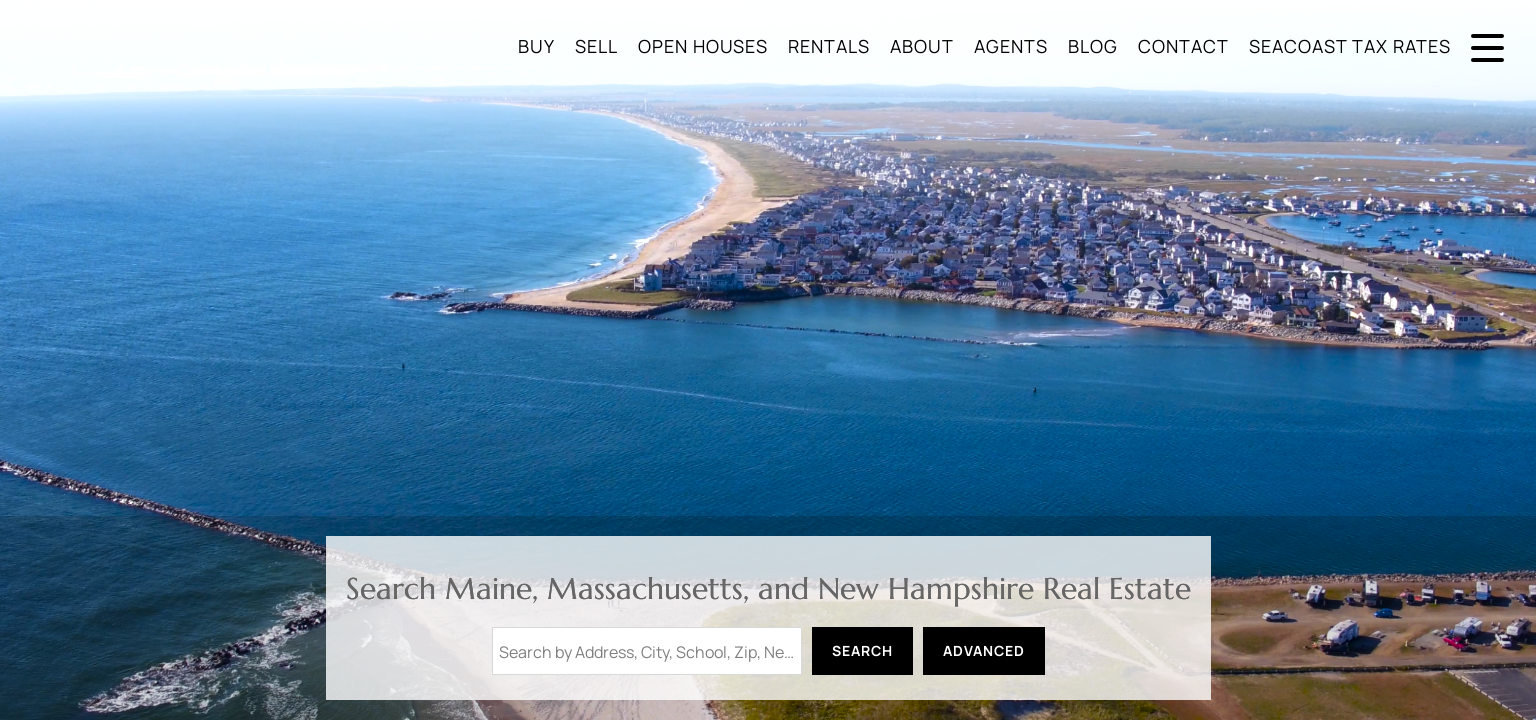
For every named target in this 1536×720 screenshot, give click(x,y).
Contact (1183, 46)
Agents (1011, 46)
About (922, 46)
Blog (1093, 46)
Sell (596, 46)
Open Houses (703, 46)
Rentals (829, 46)
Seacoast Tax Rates (1350, 46)
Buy (536, 46)
